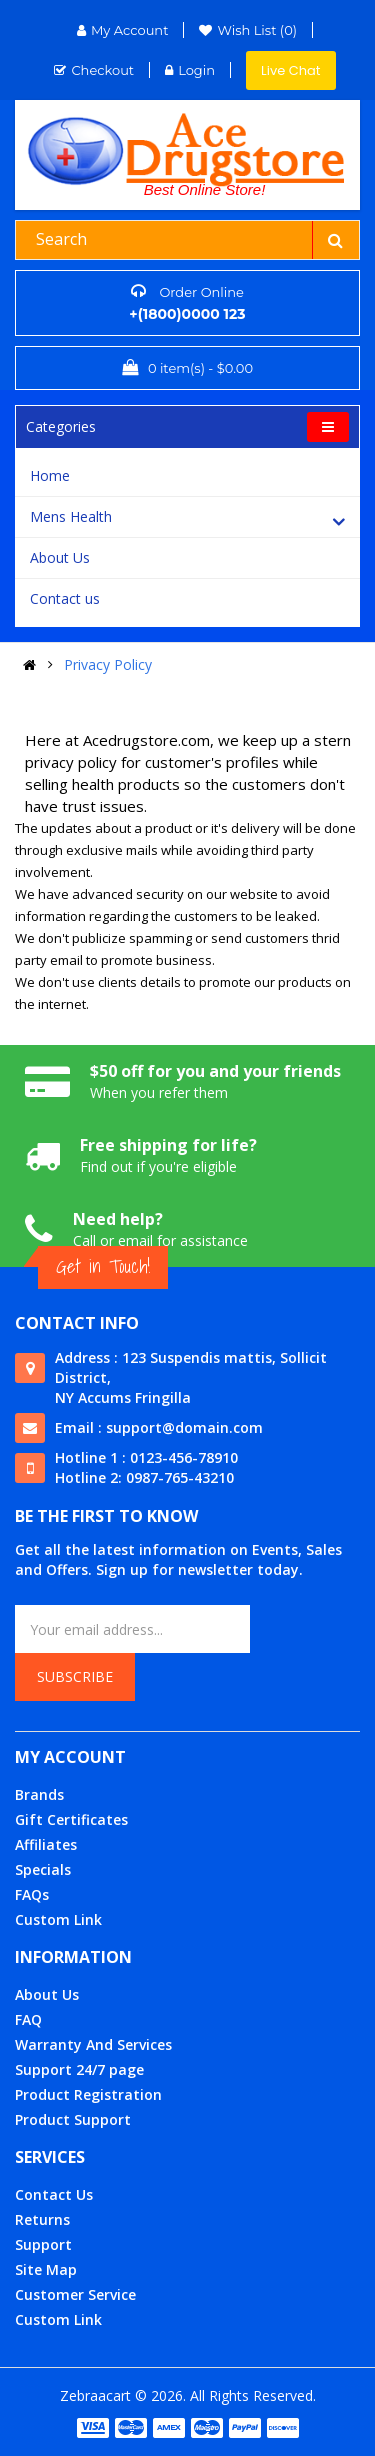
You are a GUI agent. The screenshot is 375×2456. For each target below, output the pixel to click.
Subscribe (75, 1676)
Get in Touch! (103, 1266)
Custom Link (58, 1919)
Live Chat (291, 70)
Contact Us (54, 2194)
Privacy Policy (108, 665)
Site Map (46, 2269)
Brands (39, 1794)
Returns (42, 2219)
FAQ (28, 2019)
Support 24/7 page (79, 2069)
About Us (60, 557)
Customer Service (75, 2294)
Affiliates (46, 1844)
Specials (43, 1869)
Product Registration (88, 2094)
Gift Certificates (71, 1819)
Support (43, 2244)
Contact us (65, 598)
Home (50, 475)
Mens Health (71, 516)
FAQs (32, 1894)
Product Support (73, 2119)
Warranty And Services (93, 2044)
